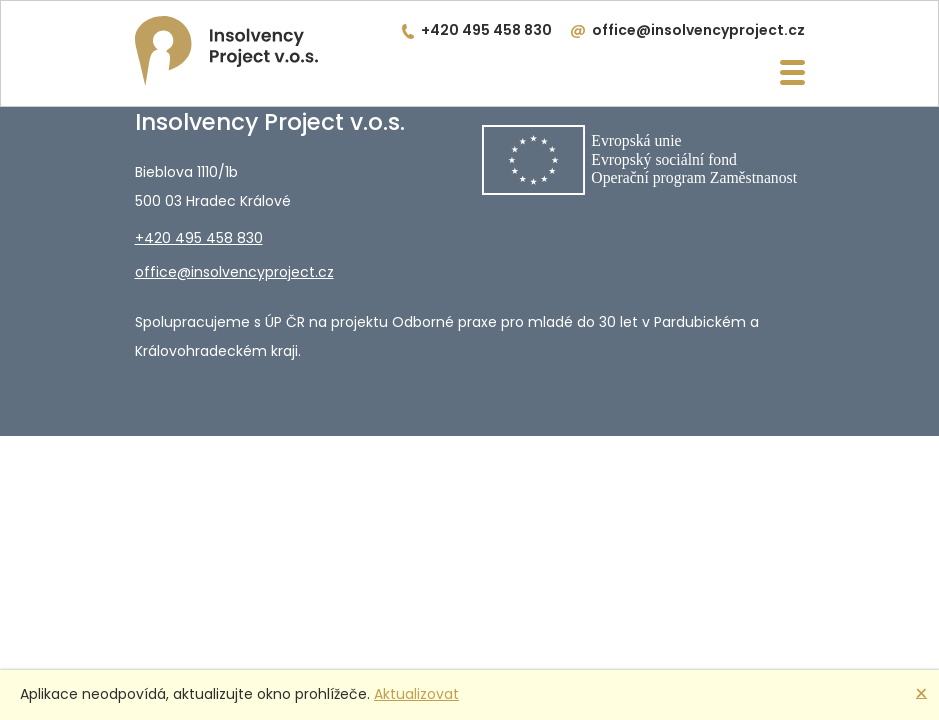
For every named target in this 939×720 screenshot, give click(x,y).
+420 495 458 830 (486, 30)
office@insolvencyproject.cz (698, 30)
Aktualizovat (416, 694)
